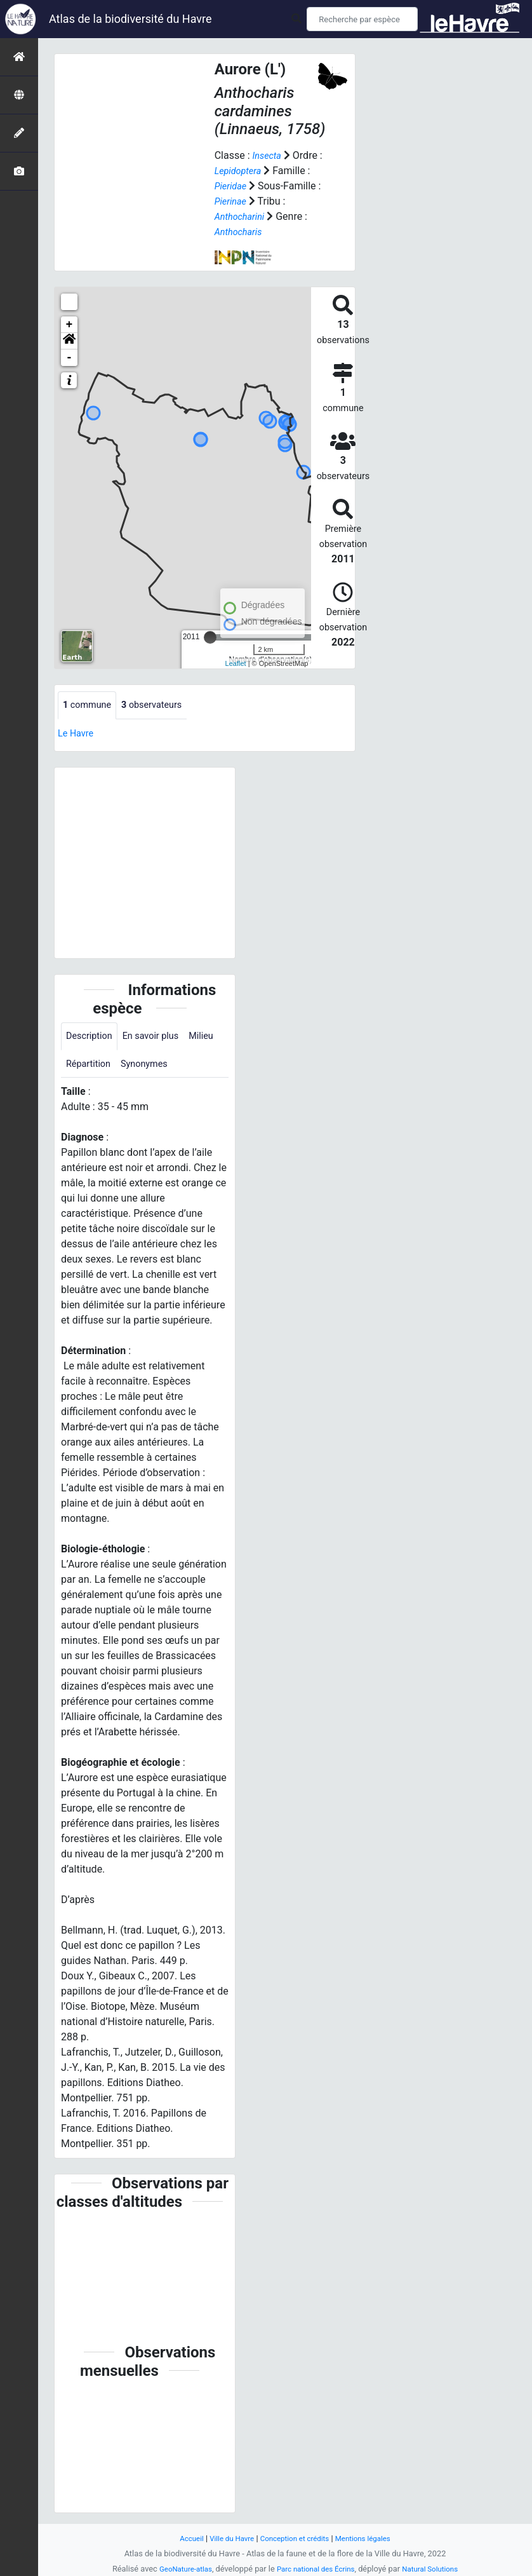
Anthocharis (241, 232)
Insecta (268, 155)
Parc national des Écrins (315, 2568)
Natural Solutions (437, 2568)
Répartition (128, 1068)
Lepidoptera (241, 171)
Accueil (182, 2538)
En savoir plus (159, 1039)
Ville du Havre (226, 2538)
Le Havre (78, 734)
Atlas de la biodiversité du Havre (130, 18)
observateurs (160, 706)
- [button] (69, 357)
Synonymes (189, 1068)
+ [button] (69, 324)
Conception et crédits (295, 2538)
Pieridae (232, 186)
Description (91, 1039)
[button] (69, 341)
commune (90, 706)
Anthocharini (242, 216)
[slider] (210, 637)
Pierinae (232, 201)
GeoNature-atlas (178, 2568)
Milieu (79, 1068)
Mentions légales (370, 2538)
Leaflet (235, 663)
